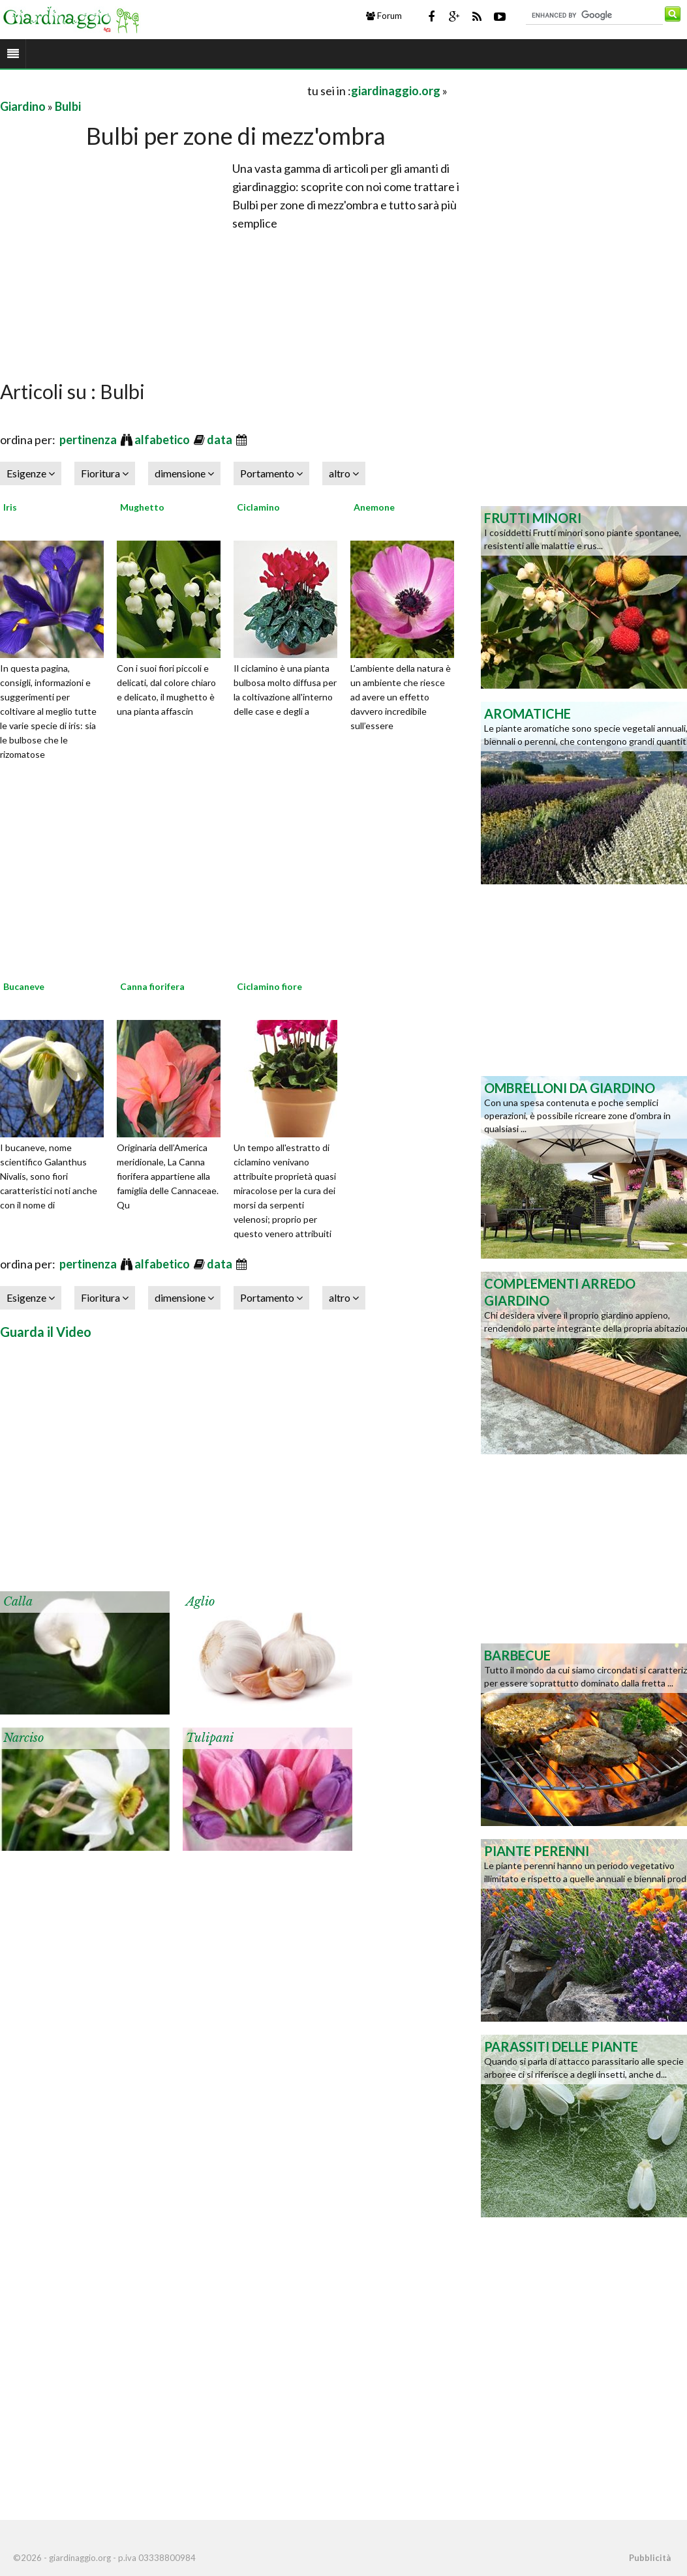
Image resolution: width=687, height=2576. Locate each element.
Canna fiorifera (152, 986)
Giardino (23, 106)
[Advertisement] (152, 90)
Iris (10, 507)
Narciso (23, 1738)
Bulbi (68, 106)
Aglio (200, 1602)
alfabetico (163, 439)
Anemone (374, 507)
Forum (384, 15)
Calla (18, 1602)
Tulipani (210, 1738)
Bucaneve (23, 986)
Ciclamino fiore (269, 986)
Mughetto (142, 507)
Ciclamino (258, 507)
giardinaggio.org (395, 90)
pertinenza (89, 439)
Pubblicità (650, 2558)
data (220, 439)
